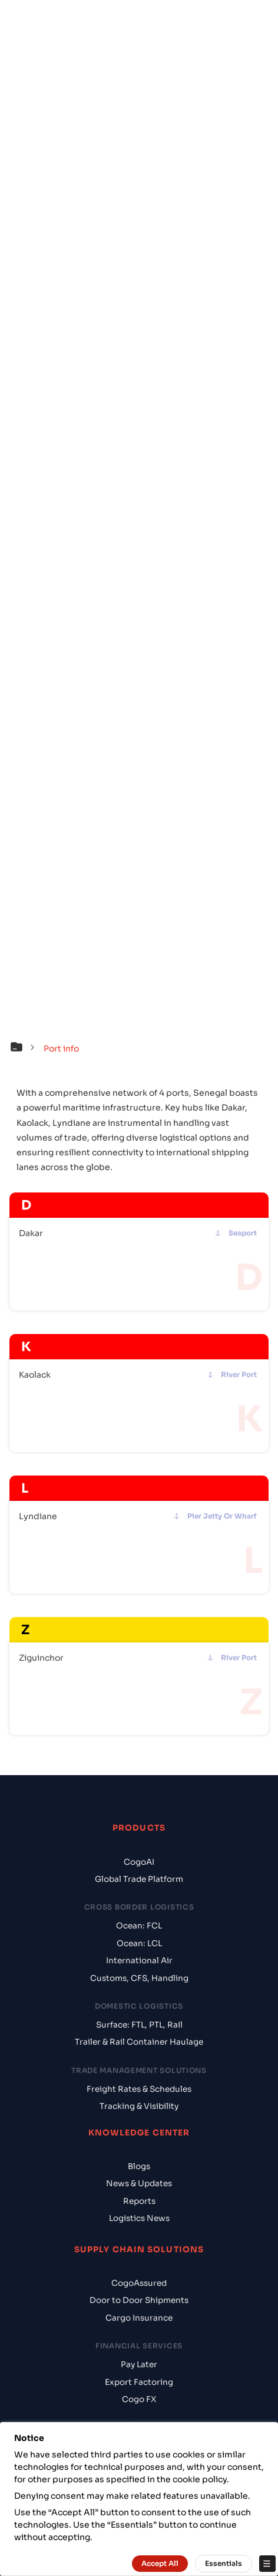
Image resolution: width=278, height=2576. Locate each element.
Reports (139, 2201)
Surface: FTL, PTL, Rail (139, 2025)
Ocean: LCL (139, 1943)
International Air (139, 1961)
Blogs (139, 2166)
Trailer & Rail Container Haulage (139, 2042)
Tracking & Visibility (139, 2106)
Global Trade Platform (139, 1879)
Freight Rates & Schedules (139, 2089)
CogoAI (139, 1862)
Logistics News (139, 2218)
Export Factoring (139, 2382)
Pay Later (139, 2365)
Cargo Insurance (139, 2318)
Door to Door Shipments (139, 2300)
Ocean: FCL (139, 1926)
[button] (25, 1048)
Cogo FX (139, 2399)
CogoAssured (139, 2283)
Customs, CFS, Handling (139, 1978)
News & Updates (139, 2184)
